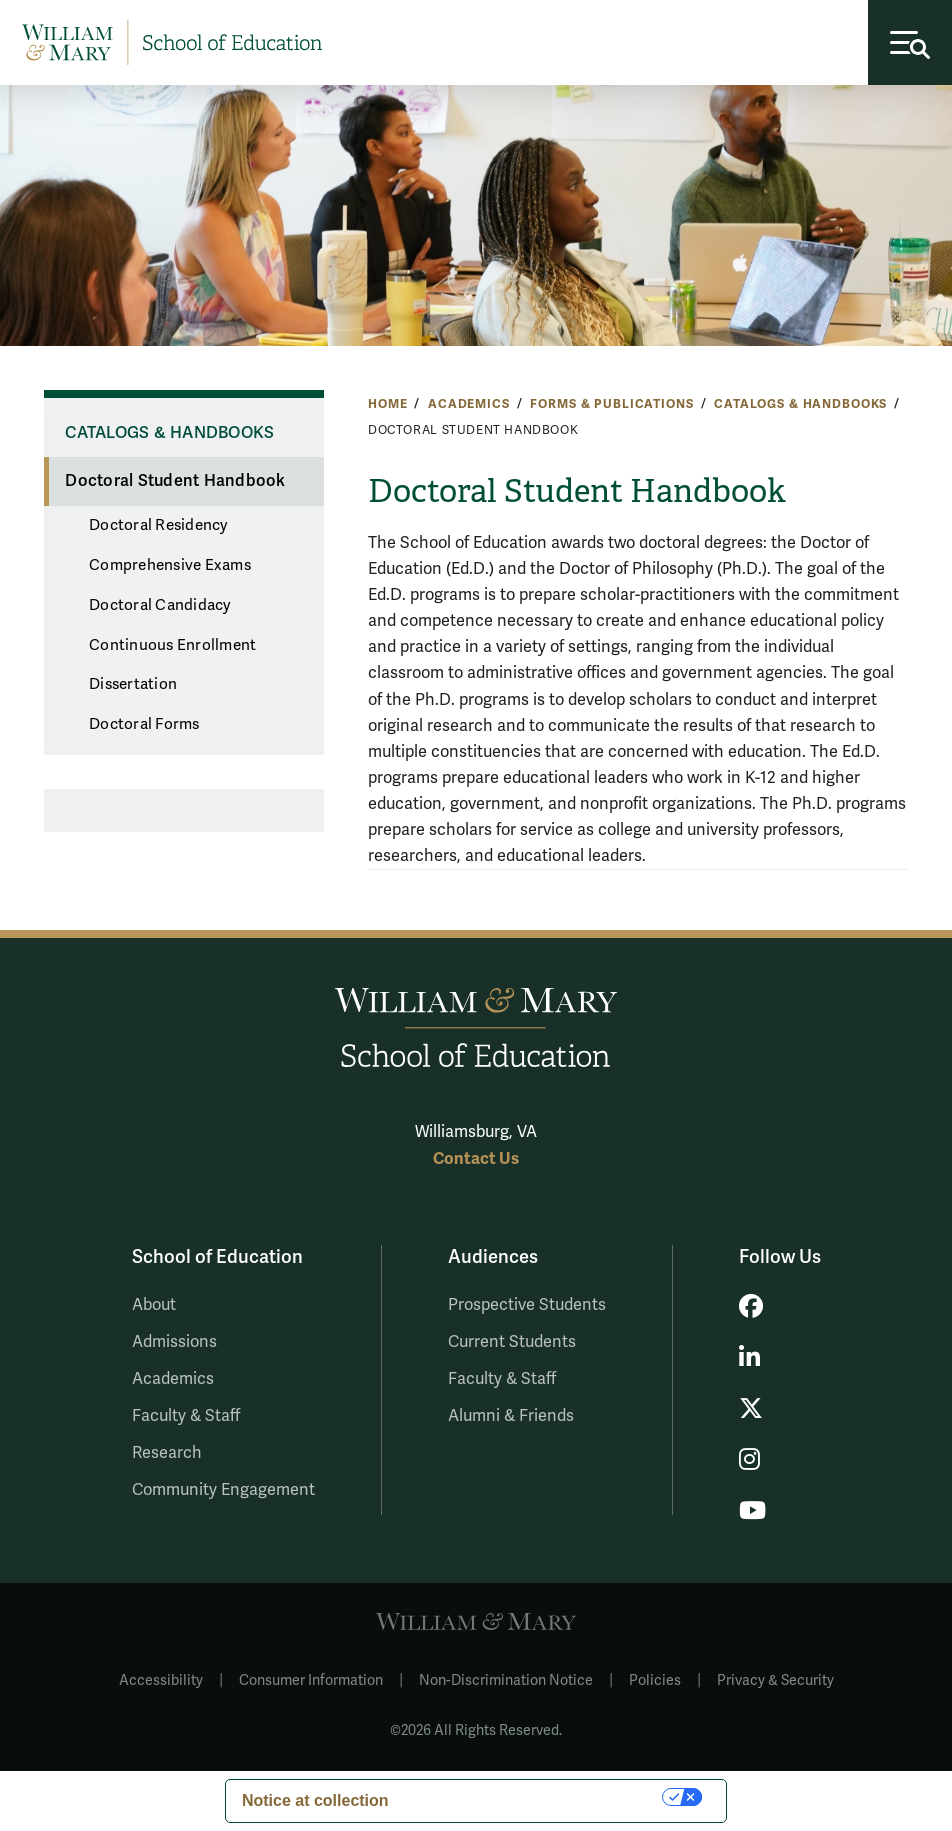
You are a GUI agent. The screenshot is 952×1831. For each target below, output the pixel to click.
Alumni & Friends (511, 1416)
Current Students (512, 1342)
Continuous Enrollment (172, 645)
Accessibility (161, 1680)
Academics (469, 404)
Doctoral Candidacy (160, 605)
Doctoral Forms (144, 724)
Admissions (174, 1342)
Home (387, 404)
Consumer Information (311, 1680)
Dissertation (133, 684)
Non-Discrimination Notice (506, 1680)
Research (167, 1453)
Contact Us (476, 1158)
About (154, 1305)
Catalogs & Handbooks (800, 404)
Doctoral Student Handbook (175, 481)
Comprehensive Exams (170, 565)
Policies (655, 1680)
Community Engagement (223, 1490)
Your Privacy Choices (536, 1796)
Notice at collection (315, 1800)
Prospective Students (527, 1305)
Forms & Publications (611, 404)
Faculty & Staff (186, 1416)
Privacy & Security (775, 1680)
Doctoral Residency (158, 525)
